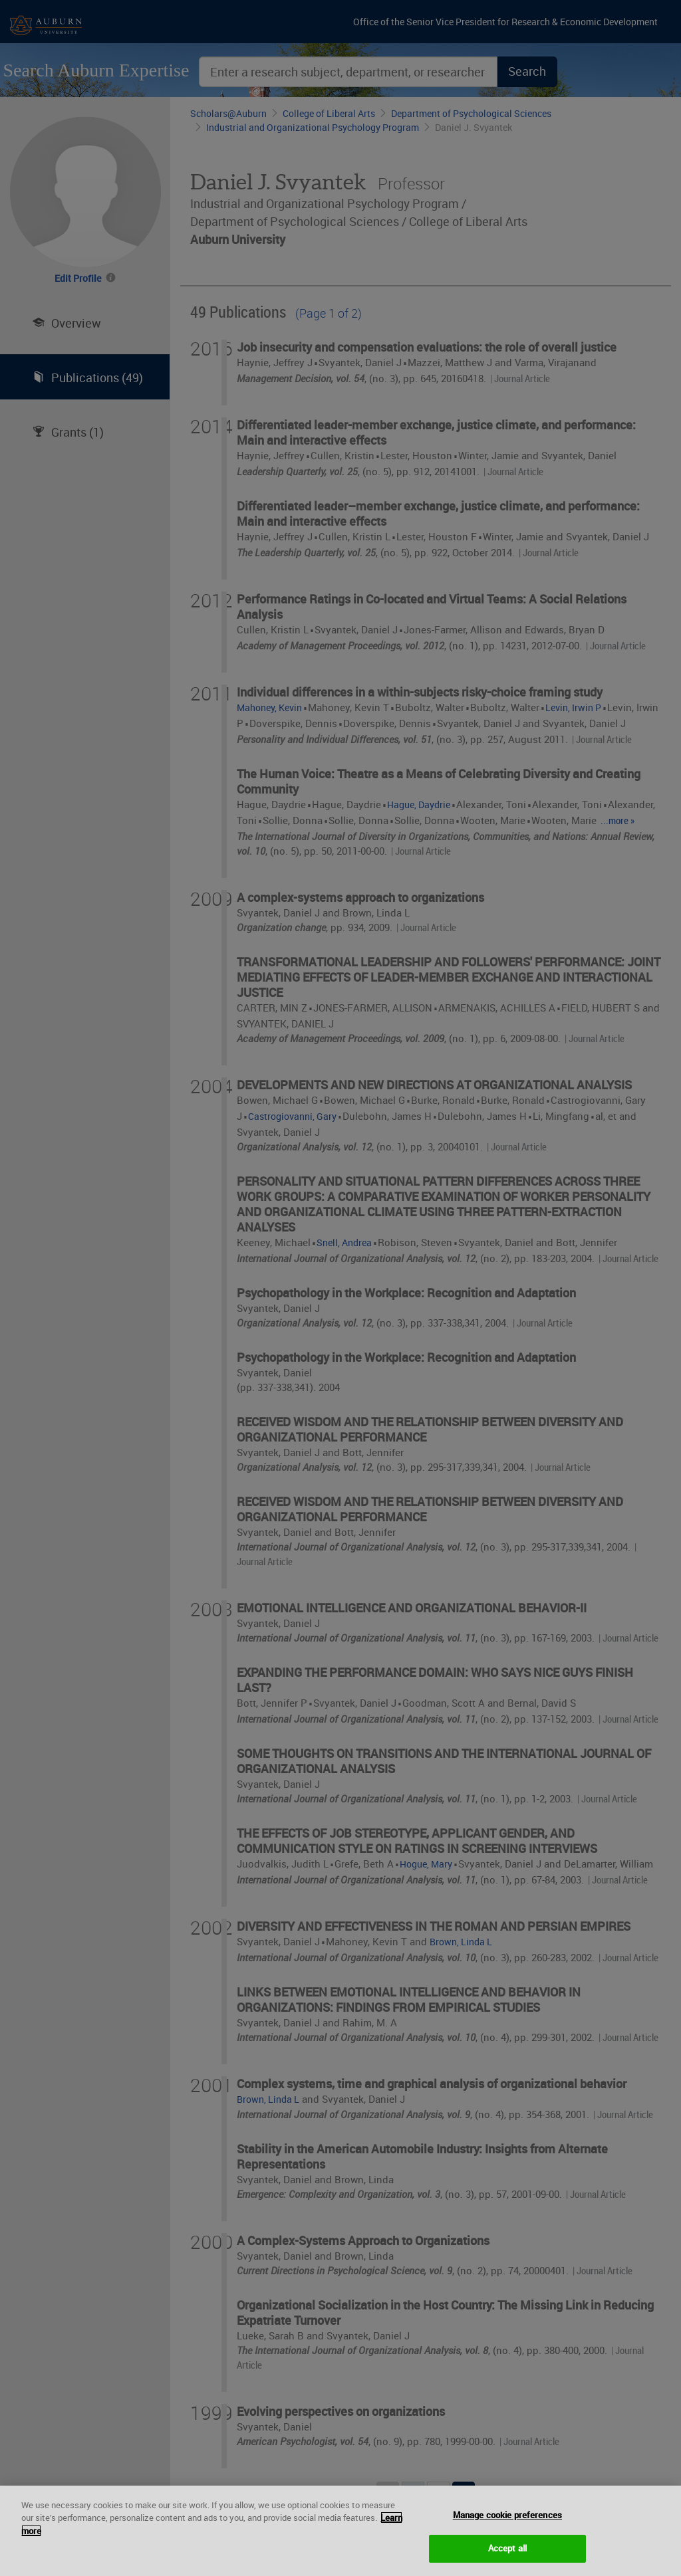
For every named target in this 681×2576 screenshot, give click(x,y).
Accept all (507, 2559)
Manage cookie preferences (507, 2525)
